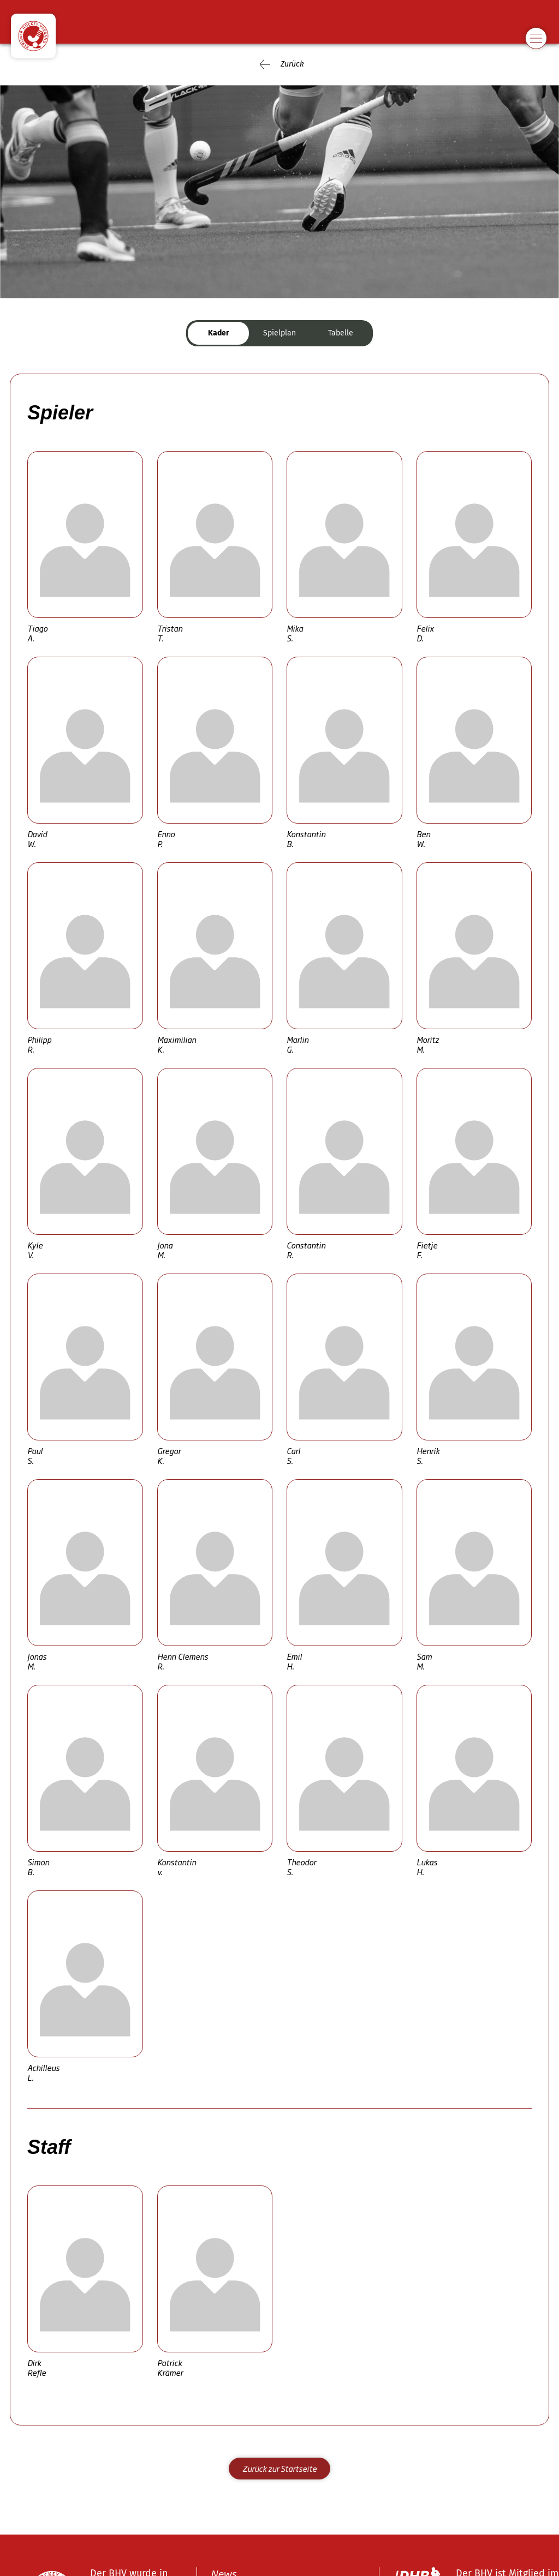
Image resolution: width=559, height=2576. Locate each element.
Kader (218, 333)
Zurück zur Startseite (279, 2468)
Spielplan (279, 333)
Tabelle (340, 333)
